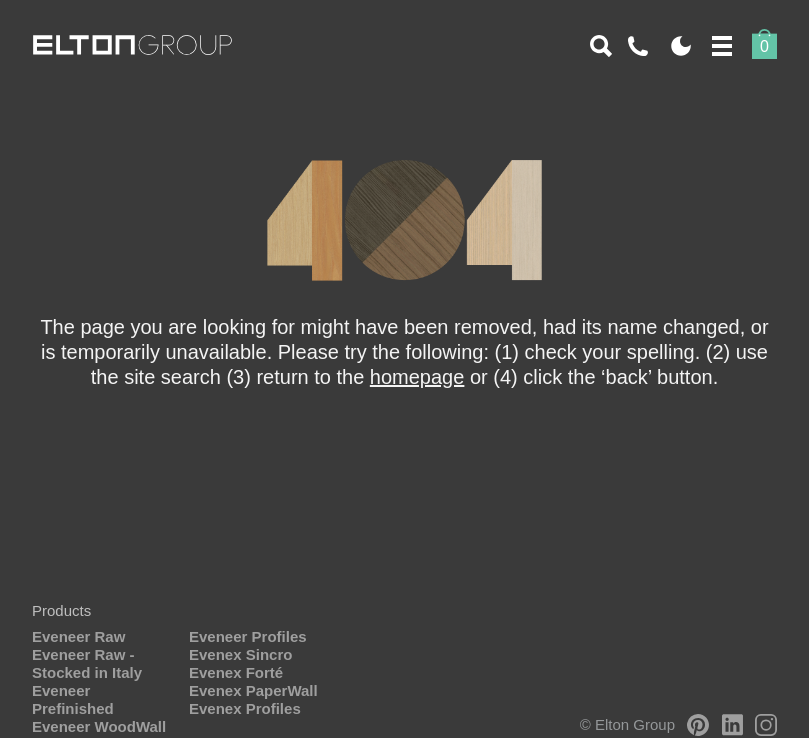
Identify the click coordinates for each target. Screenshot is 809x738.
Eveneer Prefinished (73, 699)
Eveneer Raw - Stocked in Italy (87, 663)
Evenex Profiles (245, 708)
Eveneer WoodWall (99, 726)
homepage (417, 377)
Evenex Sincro (240, 654)
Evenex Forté (236, 672)
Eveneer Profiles (248, 636)
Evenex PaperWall (253, 690)
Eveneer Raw (78, 636)
